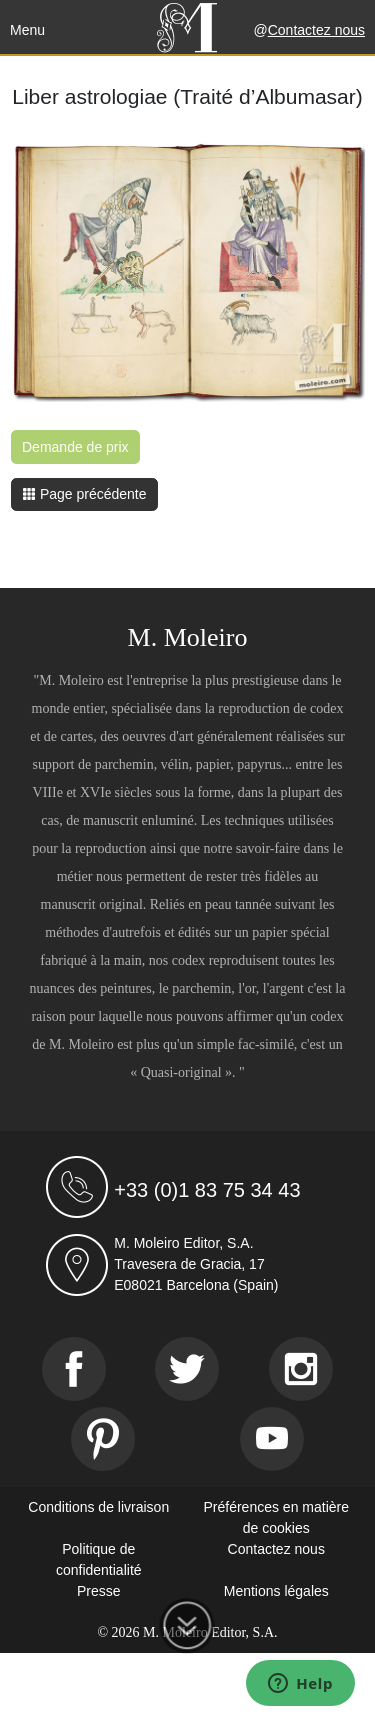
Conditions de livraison (98, 1507)
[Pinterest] (103, 1439)
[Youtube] (272, 1439)
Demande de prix (75, 447)
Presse (99, 1591)
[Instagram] (301, 1369)
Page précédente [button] (84, 494)
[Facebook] (74, 1369)
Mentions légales (276, 1591)
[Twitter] (187, 1369)
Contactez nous (316, 30)
